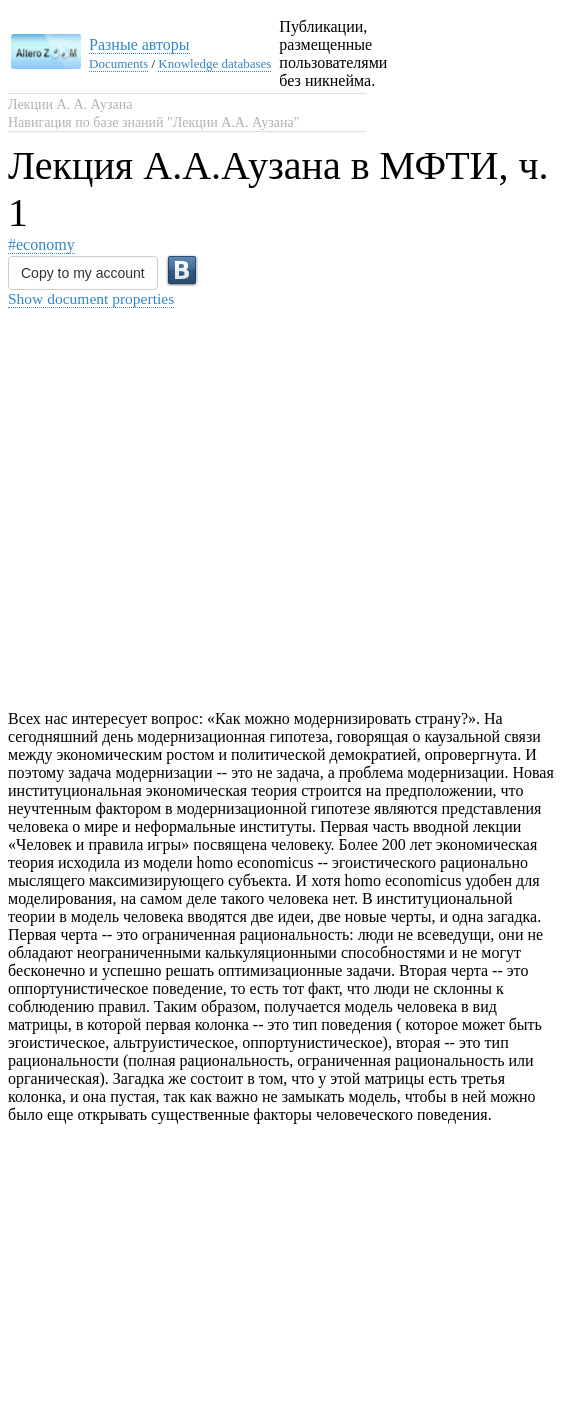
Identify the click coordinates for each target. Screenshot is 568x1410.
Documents (118, 63)
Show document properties (91, 298)
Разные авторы (139, 44)
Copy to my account (83, 273)
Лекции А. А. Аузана (70, 104)
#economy (41, 244)
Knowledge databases (214, 63)
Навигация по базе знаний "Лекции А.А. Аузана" (154, 122)
